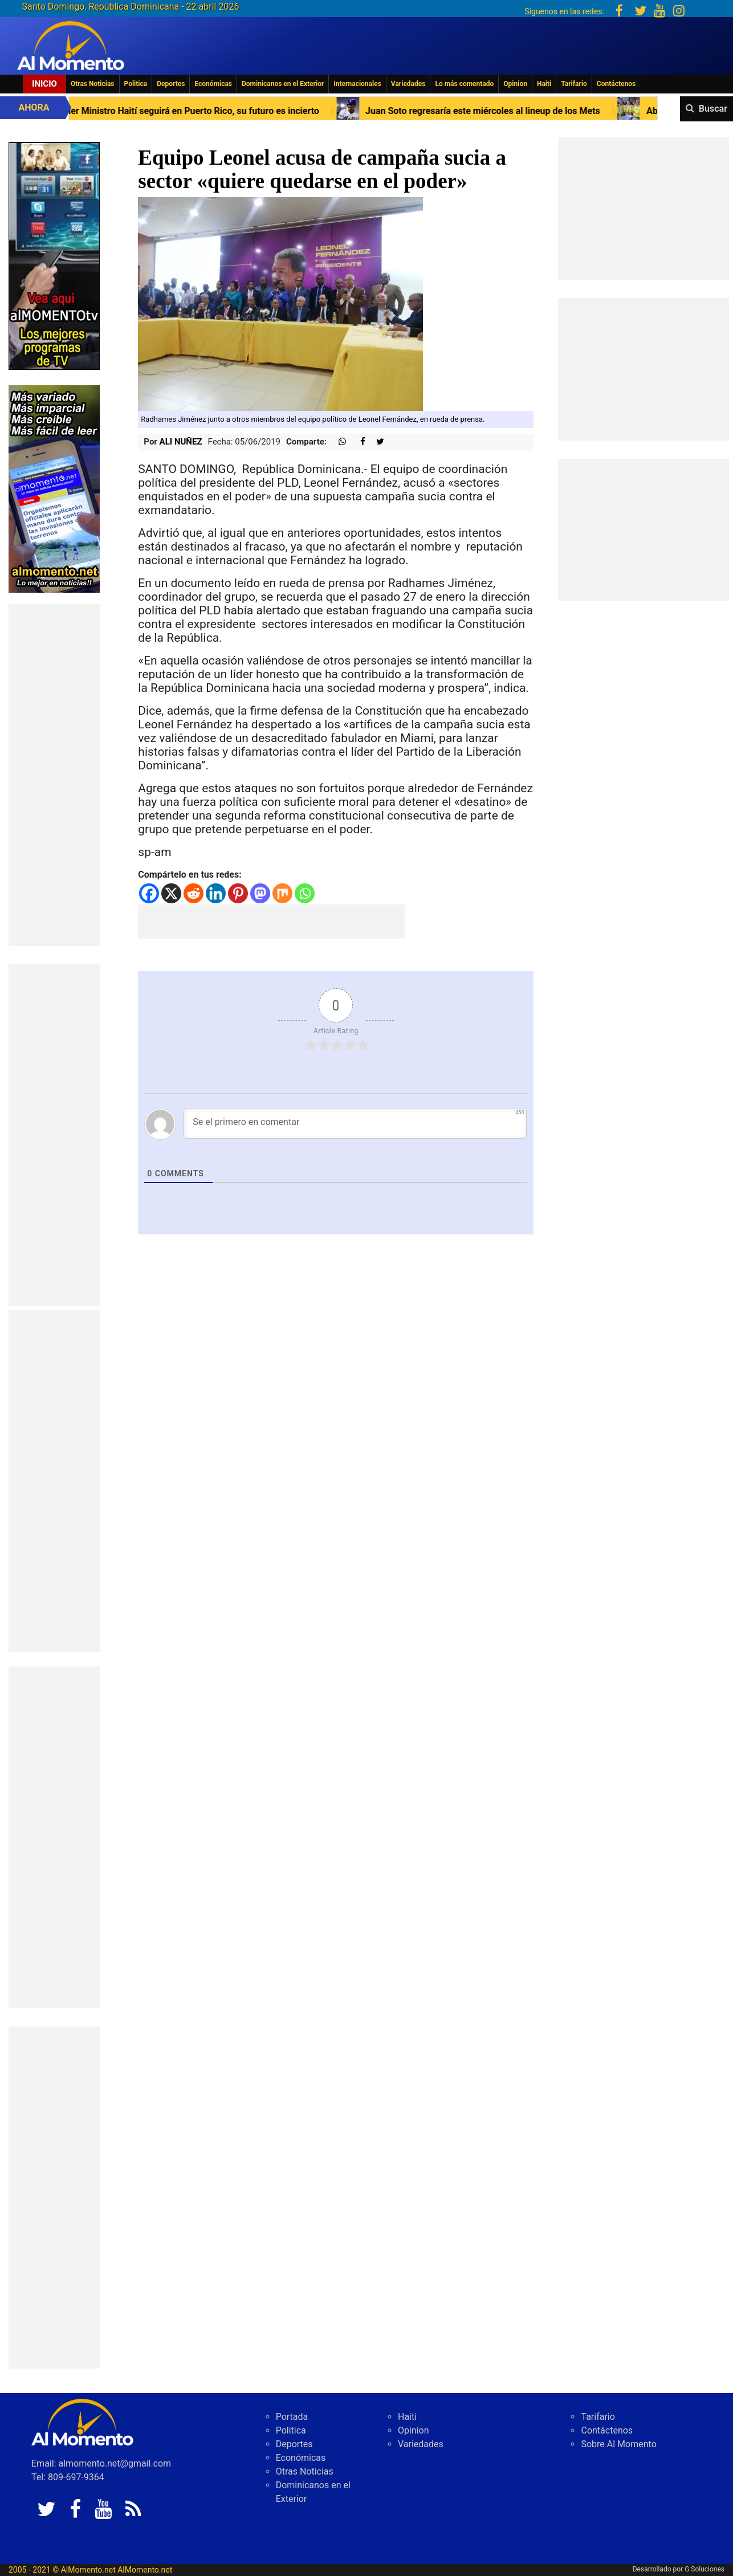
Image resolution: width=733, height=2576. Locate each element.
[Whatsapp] (305, 893)
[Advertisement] (54, 775)
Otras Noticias (93, 84)
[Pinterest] (238, 893)
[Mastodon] (260, 893)
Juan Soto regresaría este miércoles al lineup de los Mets (556, 110)
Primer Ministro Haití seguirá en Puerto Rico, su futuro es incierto (258, 110)
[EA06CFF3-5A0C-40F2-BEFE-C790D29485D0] (54, 255)
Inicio (44, 84)
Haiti (544, 84)
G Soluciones (704, 2569)
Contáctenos (616, 84)
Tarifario (574, 84)
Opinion (515, 84)
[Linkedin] (216, 893)
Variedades (408, 84)
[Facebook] (149, 893)
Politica (136, 84)
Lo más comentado (464, 84)
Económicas (213, 84)
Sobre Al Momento (618, 2444)
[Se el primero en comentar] (355, 1123)
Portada (292, 2416)
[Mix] (282, 893)
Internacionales (357, 84)
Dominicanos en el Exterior (283, 84)
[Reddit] (193, 893)
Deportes (171, 84)
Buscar (713, 108)
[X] (171, 893)
